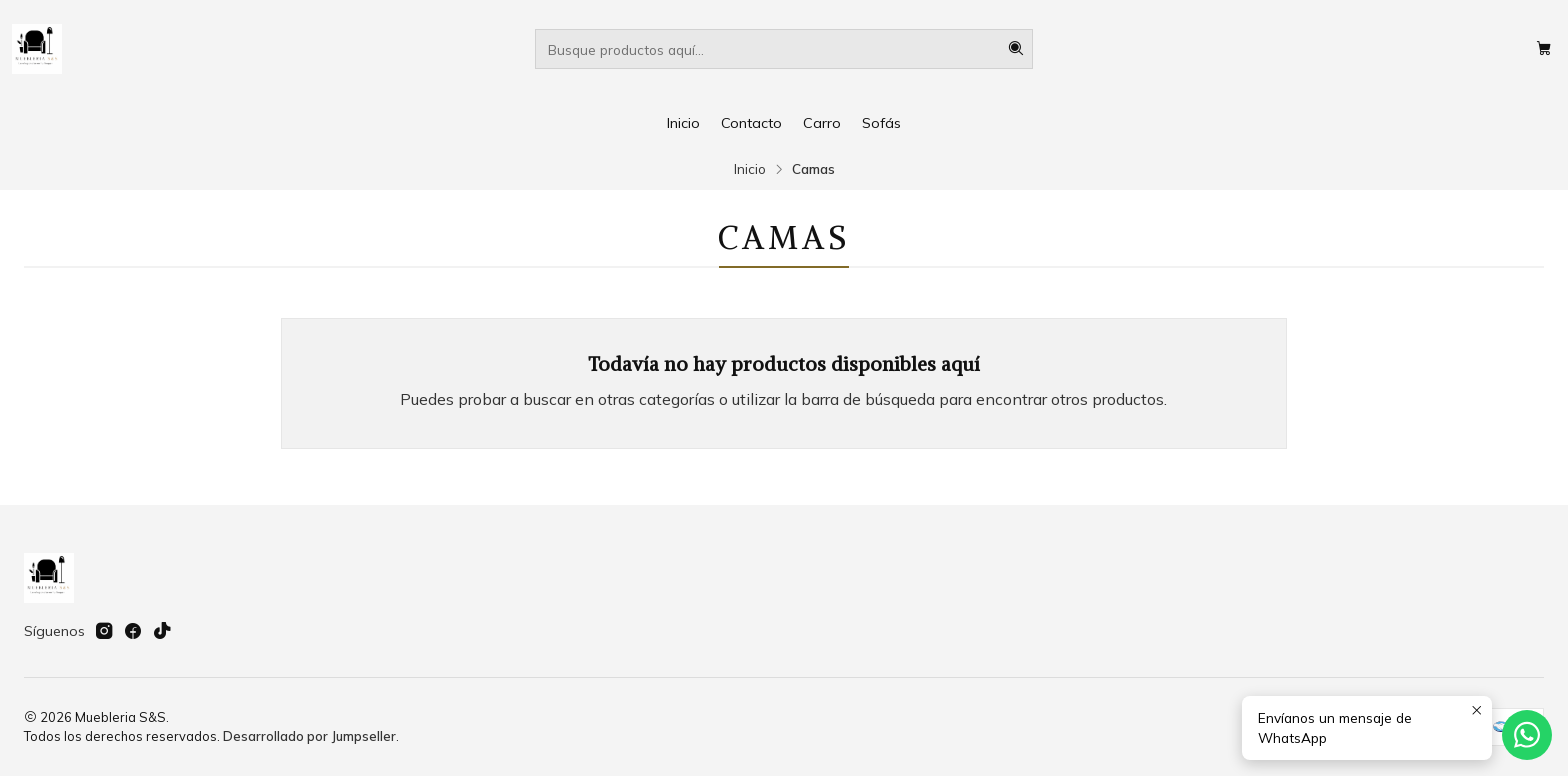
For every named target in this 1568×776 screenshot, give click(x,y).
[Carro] (1544, 49)
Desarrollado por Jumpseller (309, 736)
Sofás (881, 123)
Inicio (683, 123)
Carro (822, 123)
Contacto (751, 123)
